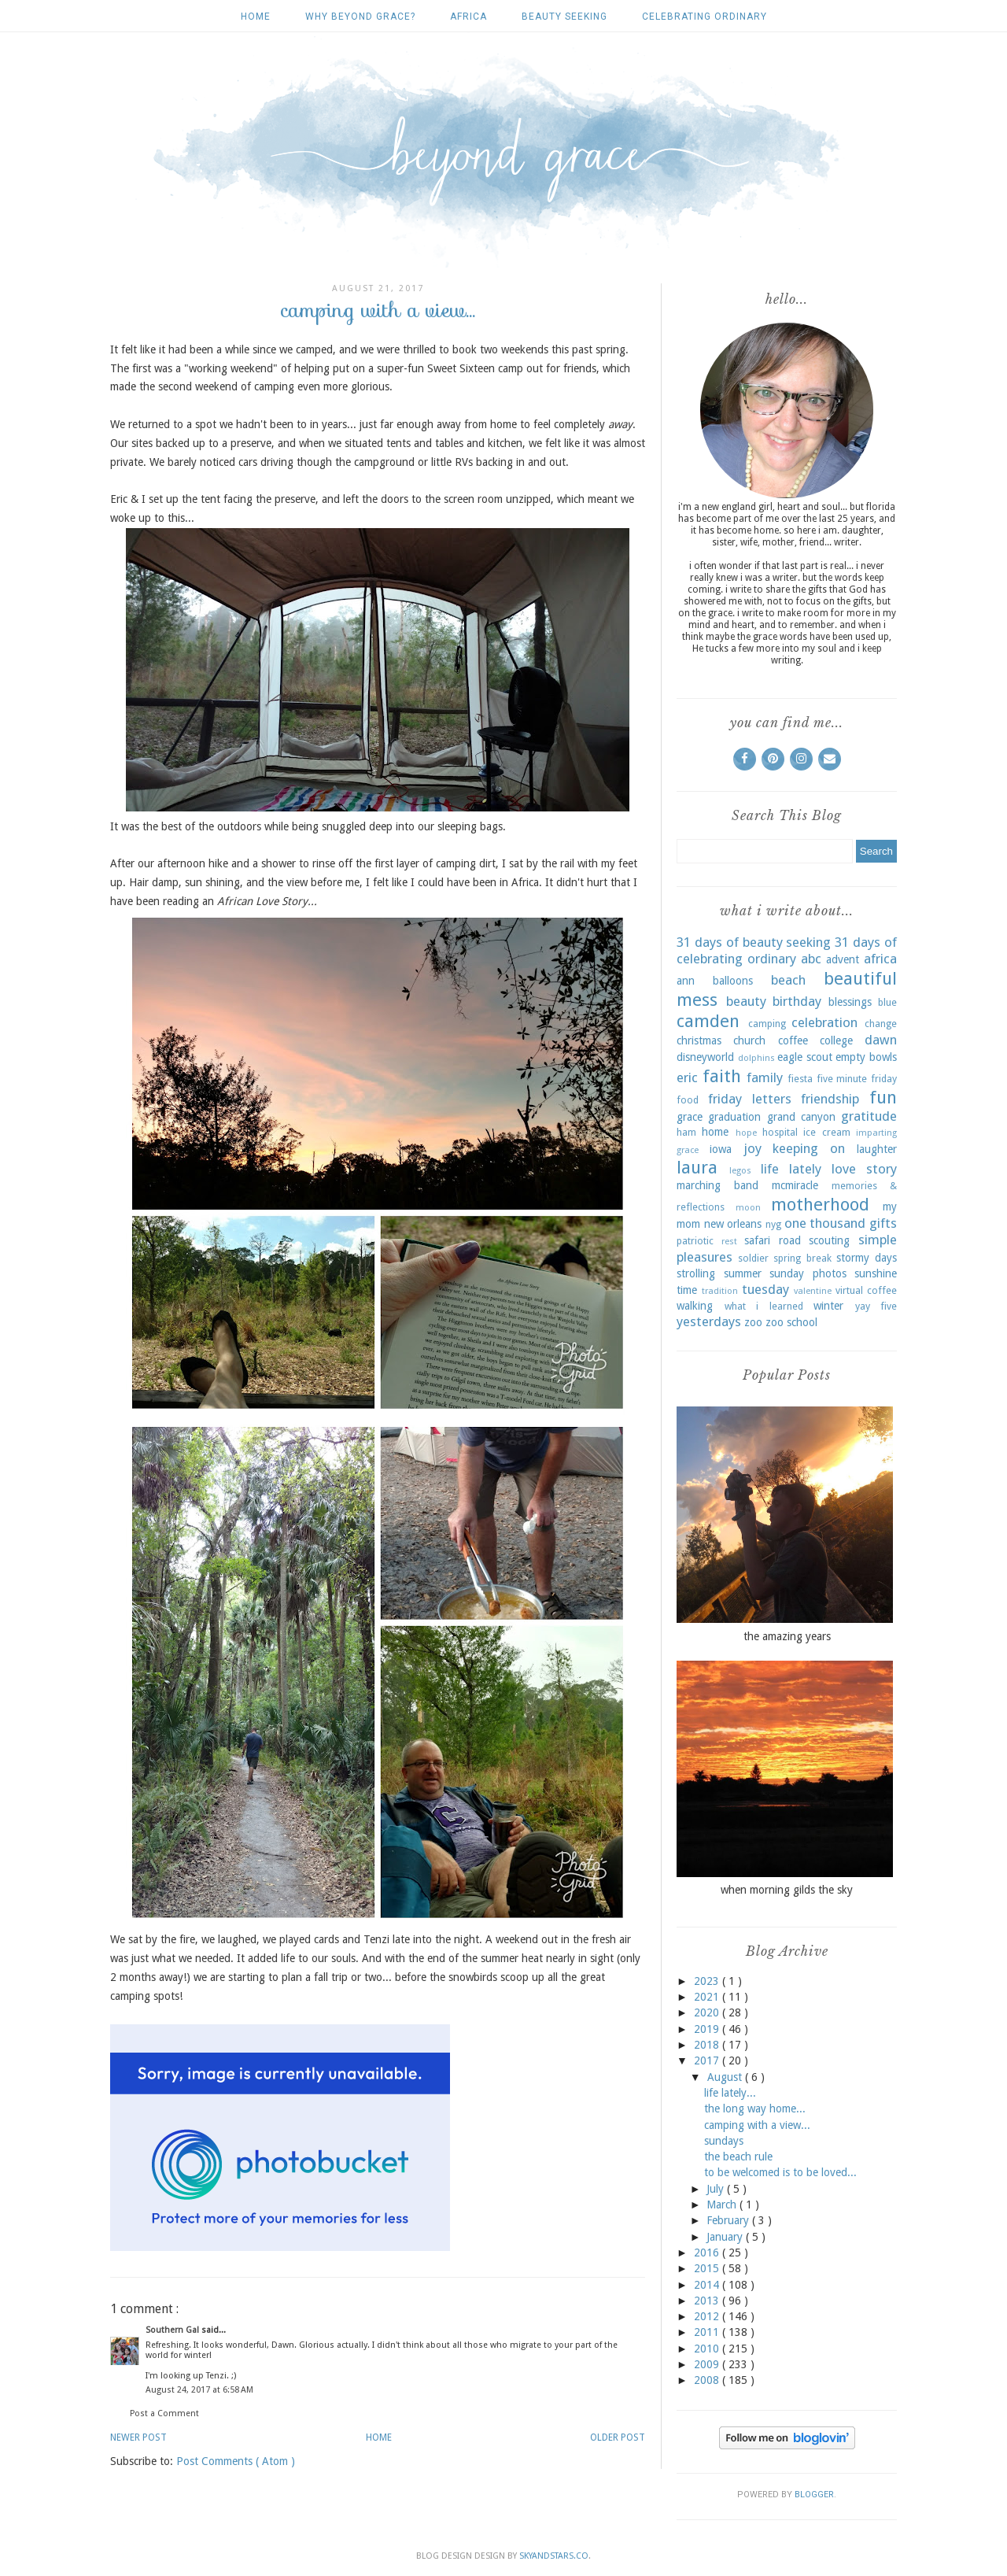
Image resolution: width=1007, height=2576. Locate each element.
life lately (791, 1169)
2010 (708, 2348)
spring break (802, 1258)
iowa (721, 1149)
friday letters (749, 1099)
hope (746, 1133)
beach (788, 980)
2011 (708, 2332)
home (715, 1131)
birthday (797, 1001)
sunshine (875, 1273)
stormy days (866, 1257)
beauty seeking (564, 16)
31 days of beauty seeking (754, 942)
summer (743, 1273)
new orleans (733, 1224)
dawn (881, 1040)
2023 (708, 1981)
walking (695, 1305)
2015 (708, 2268)
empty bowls (866, 1057)
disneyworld (705, 1057)
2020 (708, 2012)
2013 (708, 2300)
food (688, 1100)
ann (686, 980)
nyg (773, 1224)
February (729, 2220)
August (726, 2077)
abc (811, 958)
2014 (708, 2284)
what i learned (764, 1306)
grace (690, 1117)
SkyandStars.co (553, 2556)
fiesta (800, 1079)
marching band (717, 1185)
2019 (708, 2029)
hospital (780, 1132)
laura (697, 1167)
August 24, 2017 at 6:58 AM (199, 2390)
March (723, 2204)
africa (468, 16)
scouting (829, 1240)
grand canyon (801, 1117)
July (716, 2188)
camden (708, 1021)
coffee (793, 1040)
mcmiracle (795, 1185)
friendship (830, 1099)
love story (864, 1169)
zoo (753, 1322)
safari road (772, 1240)
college (836, 1040)
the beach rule (738, 2156)
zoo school (791, 1322)
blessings (850, 1002)
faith (722, 1076)
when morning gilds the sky (787, 1889)
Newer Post (138, 2437)
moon (748, 1208)
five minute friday (857, 1079)
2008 (708, 2380)
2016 (708, 2252)
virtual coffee (866, 1290)
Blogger (814, 2494)
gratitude (869, 1116)
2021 (708, 1996)
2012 (708, 2316)
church (749, 1040)
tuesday (765, 1289)
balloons (733, 980)
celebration (824, 1022)
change (881, 1023)
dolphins (756, 1058)
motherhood (820, 1204)
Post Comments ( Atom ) (235, 2461)
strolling (696, 1273)
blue (887, 1002)
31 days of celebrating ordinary (787, 950)
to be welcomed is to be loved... (780, 2172)
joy (752, 1148)
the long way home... (755, 2108)
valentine (813, 1291)
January (726, 2236)
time (687, 1290)
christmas (699, 1040)
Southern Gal (173, 2330)
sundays (723, 2140)
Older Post (617, 2437)
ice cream (826, 1132)
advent (842, 959)
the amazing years (787, 1636)
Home (256, 16)
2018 (708, 2044)
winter (828, 1305)
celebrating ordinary (704, 16)
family (765, 1077)
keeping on (809, 1148)
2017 (708, 2060)
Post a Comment (164, 2413)
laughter (877, 1149)
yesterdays (709, 1321)
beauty (746, 1001)
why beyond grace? (360, 16)
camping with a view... (757, 2125)
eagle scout (804, 1057)
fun (883, 1097)
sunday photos (808, 1273)
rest (729, 1241)
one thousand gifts (840, 1223)
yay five (876, 1306)
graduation (734, 1117)
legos (740, 1171)
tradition (720, 1291)
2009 (708, 2364)
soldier (753, 1258)
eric (687, 1077)
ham (686, 1132)
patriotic (695, 1241)
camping (767, 1023)
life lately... (730, 2092)
